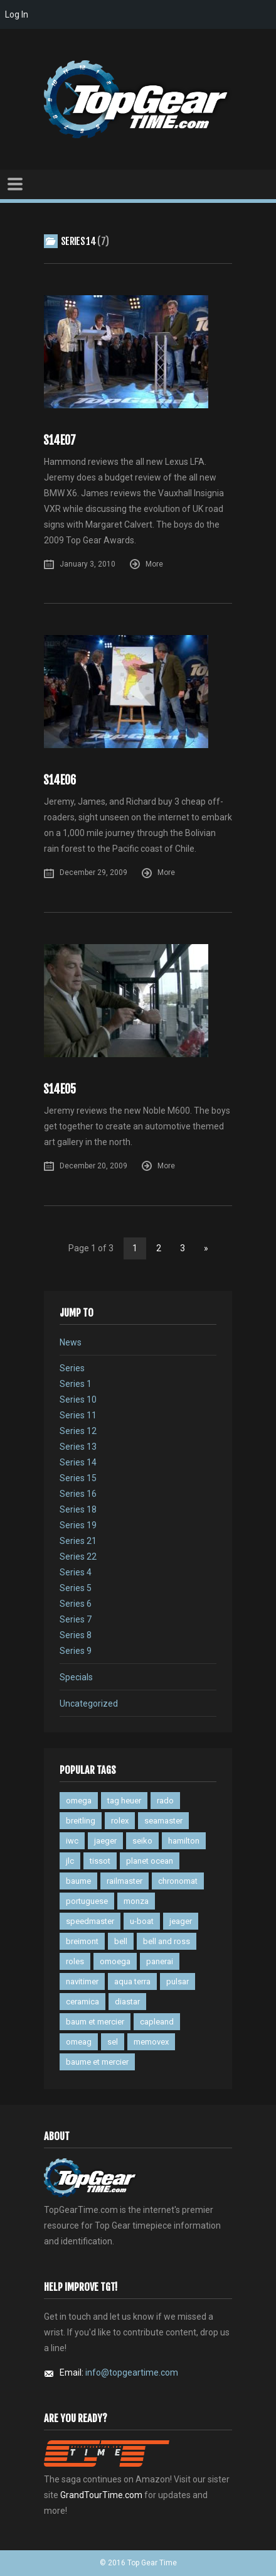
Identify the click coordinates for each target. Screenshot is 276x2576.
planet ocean (149, 1861)
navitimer (82, 1981)
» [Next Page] (206, 1248)
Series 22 (78, 1557)
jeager (180, 1921)
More (154, 564)
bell (120, 1941)
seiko (142, 1840)
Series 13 (78, 1447)
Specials (76, 1677)
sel (112, 2041)
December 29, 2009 (93, 872)
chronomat (178, 1881)
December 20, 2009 (93, 1165)
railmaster (124, 1881)
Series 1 (76, 1384)
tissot (100, 1861)
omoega (115, 1961)
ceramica (82, 2001)
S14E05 (59, 1089)
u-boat (142, 1921)
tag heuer (124, 1800)
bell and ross (166, 1941)
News (71, 1342)
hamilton (183, 1840)
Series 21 (78, 1541)
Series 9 (76, 1651)
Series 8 (76, 1635)
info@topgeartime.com (131, 2372)
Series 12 (78, 1431)
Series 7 (76, 1619)
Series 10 (78, 1399)
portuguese (87, 1901)
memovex (151, 2041)
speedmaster (90, 1921)
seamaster (163, 1820)
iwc (72, 1840)
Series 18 (78, 1509)
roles (75, 1961)
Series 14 (78, 1462)
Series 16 (78, 1494)
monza (136, 1901)
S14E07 (59, 440)
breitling (80, 1820)
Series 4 (76, 1572)
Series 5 (76, 1588)
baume (78, 1881)
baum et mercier (95, 2021)
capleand (157, 2021)
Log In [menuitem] (16, 14)
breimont (82, 1941)
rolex (120, 1820)
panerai (159, 1961)
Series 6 (76, 1604)
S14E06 (59, 780)
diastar (127, 2001)
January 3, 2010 (87, 564)
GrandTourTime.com (101, 2495)
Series (72, 1368)
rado (165, 1800)
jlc (70, 1861)
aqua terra (132, 1981)
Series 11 (78, 1415)
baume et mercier (97, 2062)
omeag (79, 2041)
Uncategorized (89, 1703)
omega (79, 1800)
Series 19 (78, 1525)
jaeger (105, 1840)
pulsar (177, 1981)
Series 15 (78, 1478)
